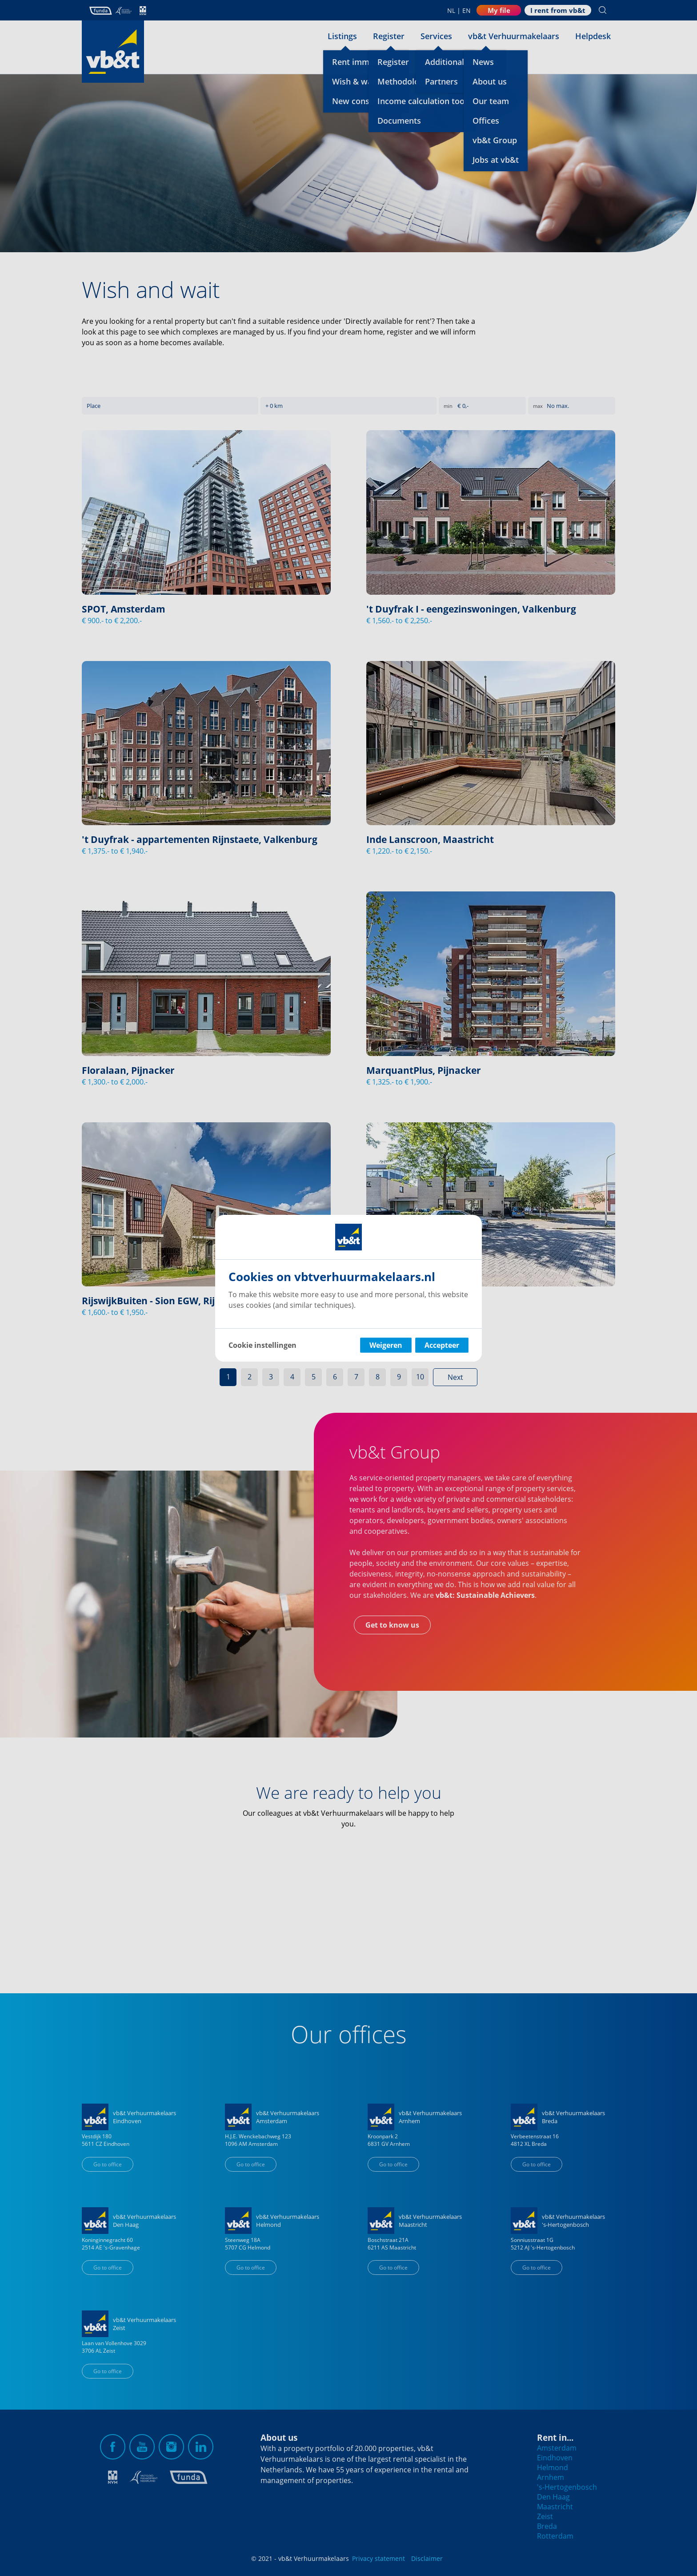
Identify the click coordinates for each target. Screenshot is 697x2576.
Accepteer (442, 1345)
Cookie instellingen (262, 1345)
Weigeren (385, 1345)
